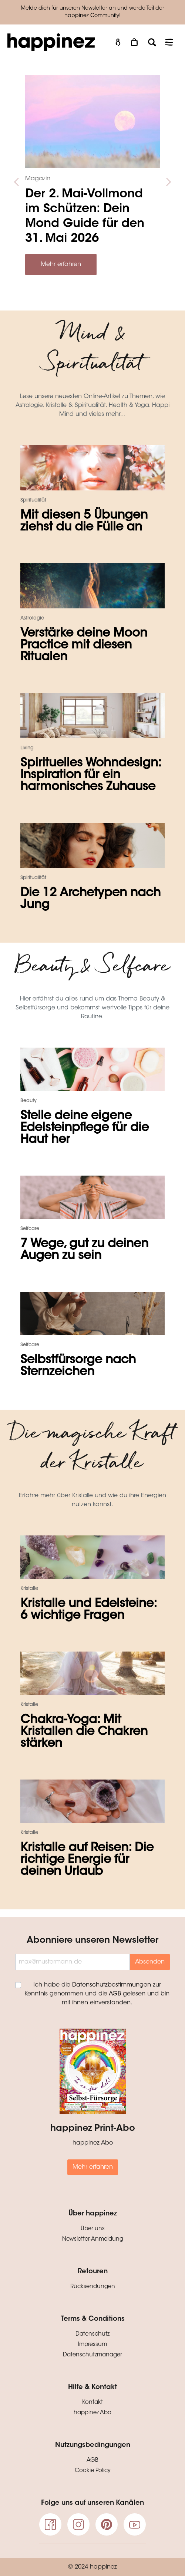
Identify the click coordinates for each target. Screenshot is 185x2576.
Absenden (150, 1962)
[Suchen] (152, 42)
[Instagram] (78, 2524)
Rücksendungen (92, 2287)
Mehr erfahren (61, 264)
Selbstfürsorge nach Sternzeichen (78, 1366)
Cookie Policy (93, 2471)
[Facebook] (50, 2524)
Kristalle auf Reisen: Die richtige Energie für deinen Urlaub (87, 1860)
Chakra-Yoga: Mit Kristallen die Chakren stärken (84, 1732)
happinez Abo (92, 2413)
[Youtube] (134, 2524)
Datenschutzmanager (92, 2355)
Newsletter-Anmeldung (92, 2239)
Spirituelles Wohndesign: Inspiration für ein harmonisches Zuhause (90, 775)
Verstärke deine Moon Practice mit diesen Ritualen (83, 645)
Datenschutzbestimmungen (111, 1985)
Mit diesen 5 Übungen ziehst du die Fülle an (84, 521)
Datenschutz (92, 2334)
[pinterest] (106, 2524)
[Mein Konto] (118, 42)
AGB (115, 1994)
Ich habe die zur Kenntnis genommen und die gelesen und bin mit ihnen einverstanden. (96, 1994)
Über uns (93, 2229)
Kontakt (92, 2402)
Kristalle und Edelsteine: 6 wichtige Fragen (88, 1610)
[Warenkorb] (135, 42)
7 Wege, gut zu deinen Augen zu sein (84, 1250)
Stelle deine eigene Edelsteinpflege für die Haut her (84, 1128)
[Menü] (169, 42)
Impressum (92, 2344)
